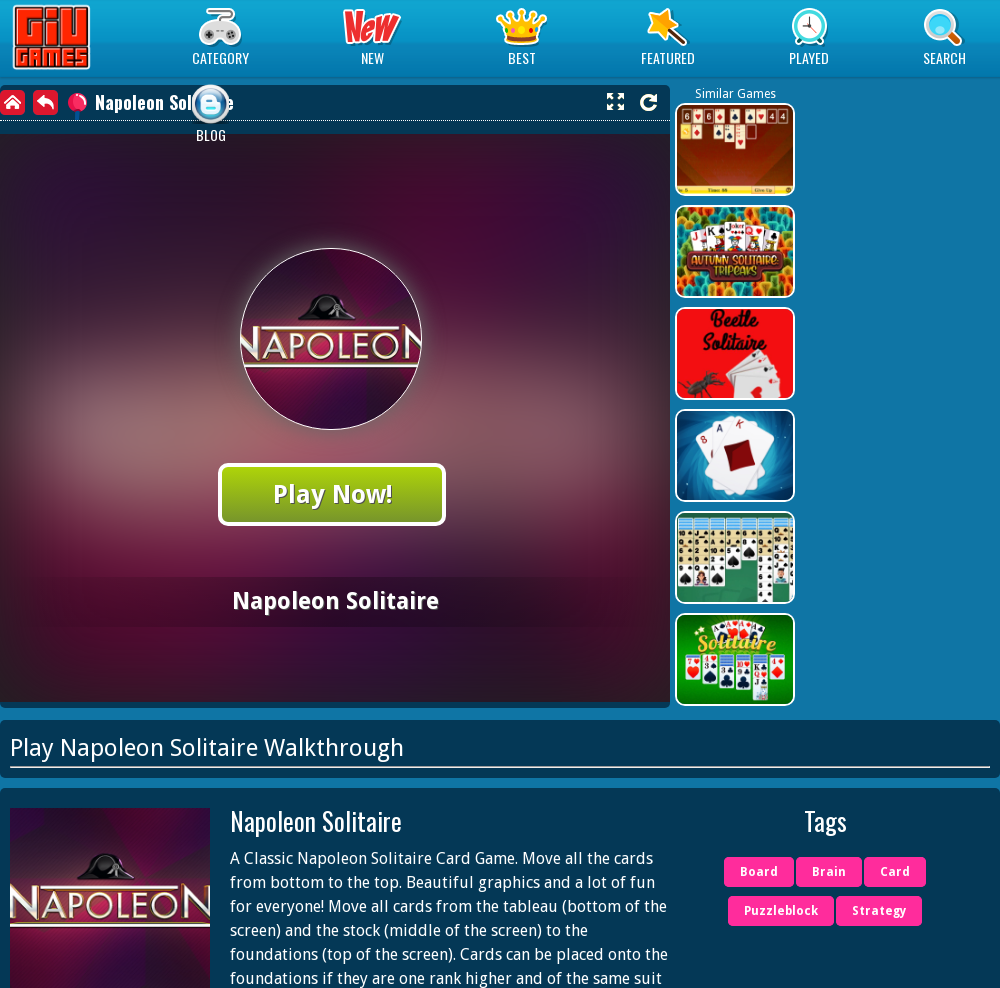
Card (895, 872)
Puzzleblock (781, 911)
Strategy (879, 911)
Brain (829, 872)
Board (759, 872)
